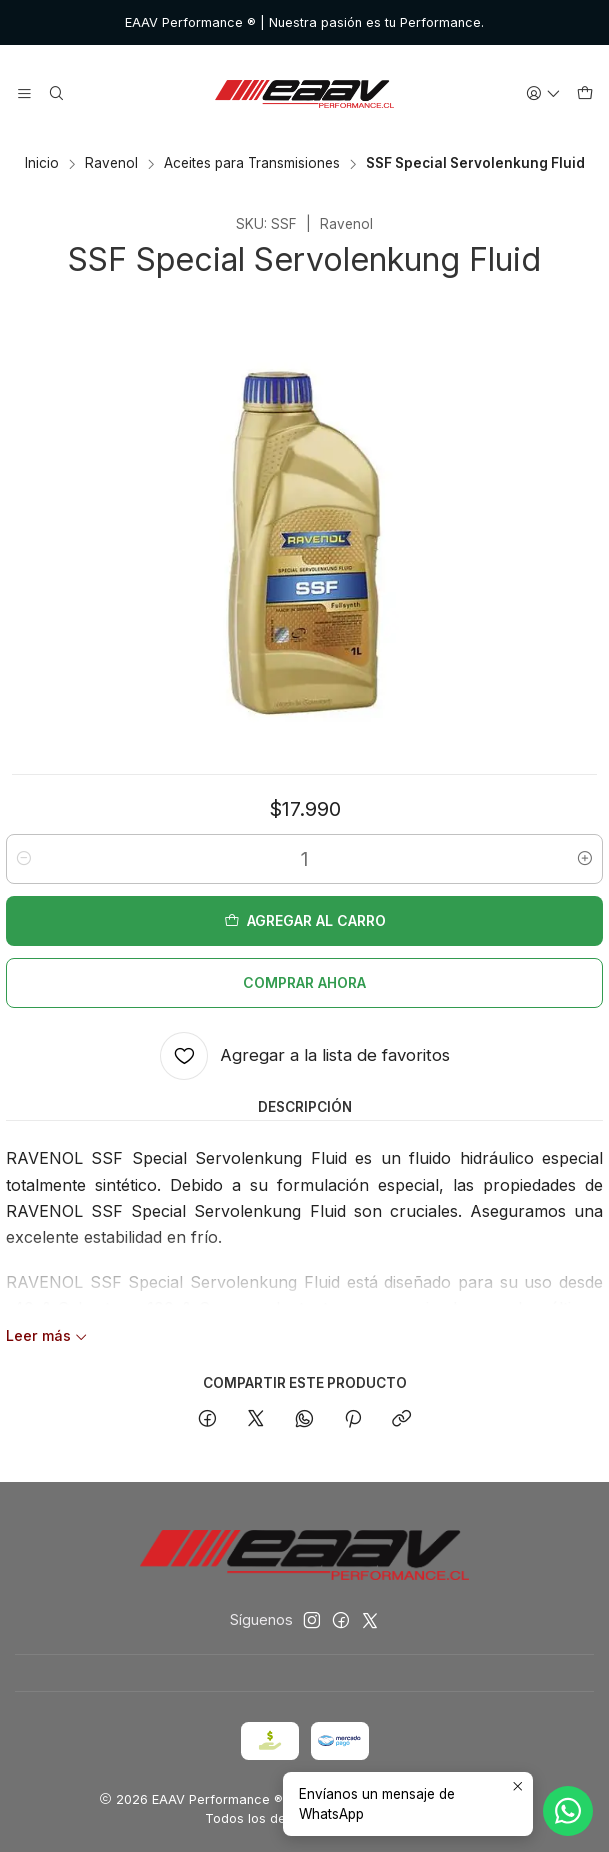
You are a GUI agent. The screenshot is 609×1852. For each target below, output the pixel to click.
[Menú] (24, 94)
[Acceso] (543, 94)
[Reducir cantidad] (24, 859)
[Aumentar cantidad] (585, 859)
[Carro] (585, 94)
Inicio (42, 164)
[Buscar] (55, 94)
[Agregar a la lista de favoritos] (305, 1056)
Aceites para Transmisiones (252, 164)
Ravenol (111, 164)
